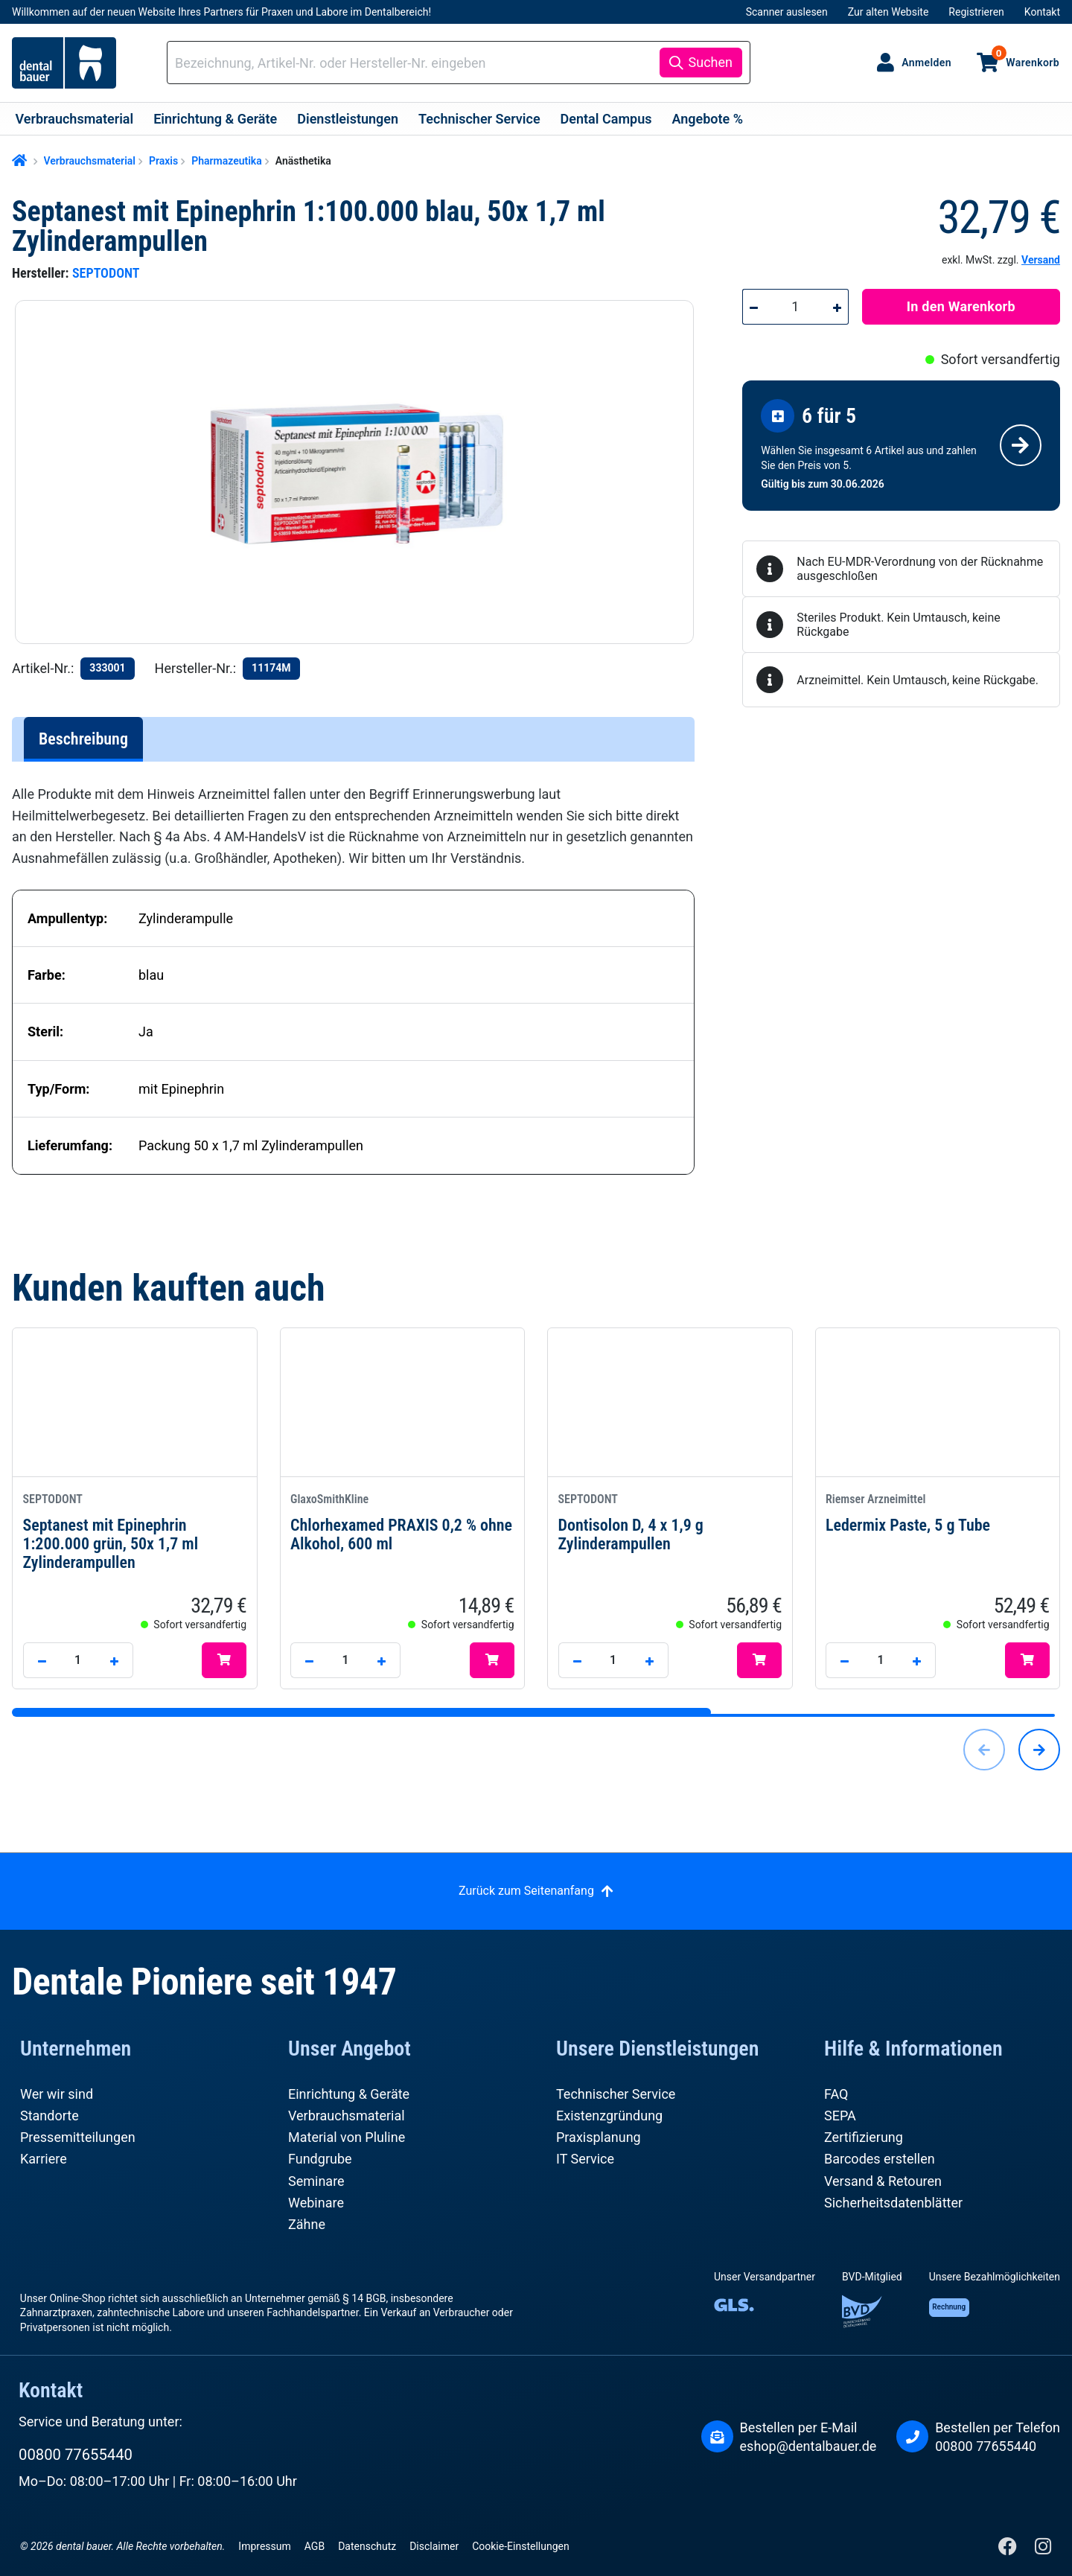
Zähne (306, 2224)
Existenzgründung (609, 2115)
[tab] (83, 739)
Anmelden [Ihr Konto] (926, 62)
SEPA (840, 2115)
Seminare (316, 2181)
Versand (1040, 260)
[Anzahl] (795, 307)
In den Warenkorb (961, 306)
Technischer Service (615, 2094)
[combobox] (416, 63)
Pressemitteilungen (77, 2137)
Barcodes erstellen (879, 2159)
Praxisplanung (598, 2137)
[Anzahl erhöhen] (837, 307)
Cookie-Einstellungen (520, 2546)
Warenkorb (1025, 56)
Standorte (49, 2115)
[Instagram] (1043, 2549)
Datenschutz (367, 2546)
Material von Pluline (346, 2137)
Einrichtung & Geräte (348, 2094)
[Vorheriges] (984, 1749)
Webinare (316, 2202)
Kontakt (1042, 12)
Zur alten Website (888, 12)
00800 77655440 (76, 2455)
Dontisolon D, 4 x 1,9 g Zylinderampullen (670, 1522)
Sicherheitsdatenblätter (893, 2202)
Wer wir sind (56, 2094)
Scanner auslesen (787, 12)
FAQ (836, 2094)
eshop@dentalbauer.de (808, 2446)
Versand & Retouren (883, 2181)
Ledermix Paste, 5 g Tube (938, 1512)
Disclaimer (434, 2546)
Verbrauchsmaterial (346, 2115)
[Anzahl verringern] (753, 307)
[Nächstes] (1039, 1749)
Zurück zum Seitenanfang (526, 1891)
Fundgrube (320, 2159)
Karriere (43, 2159)
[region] (360, 472)
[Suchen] (701, 62)
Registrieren (976, 12)
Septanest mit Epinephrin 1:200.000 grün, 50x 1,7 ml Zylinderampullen (135, 1531)
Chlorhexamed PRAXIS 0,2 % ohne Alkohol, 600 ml (402, 1522)
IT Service (585, 2159)
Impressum (264, 2546)
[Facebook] (1009, 2549)
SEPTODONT (105, 273)
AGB (314, 2546)
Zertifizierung (863, 2137)
